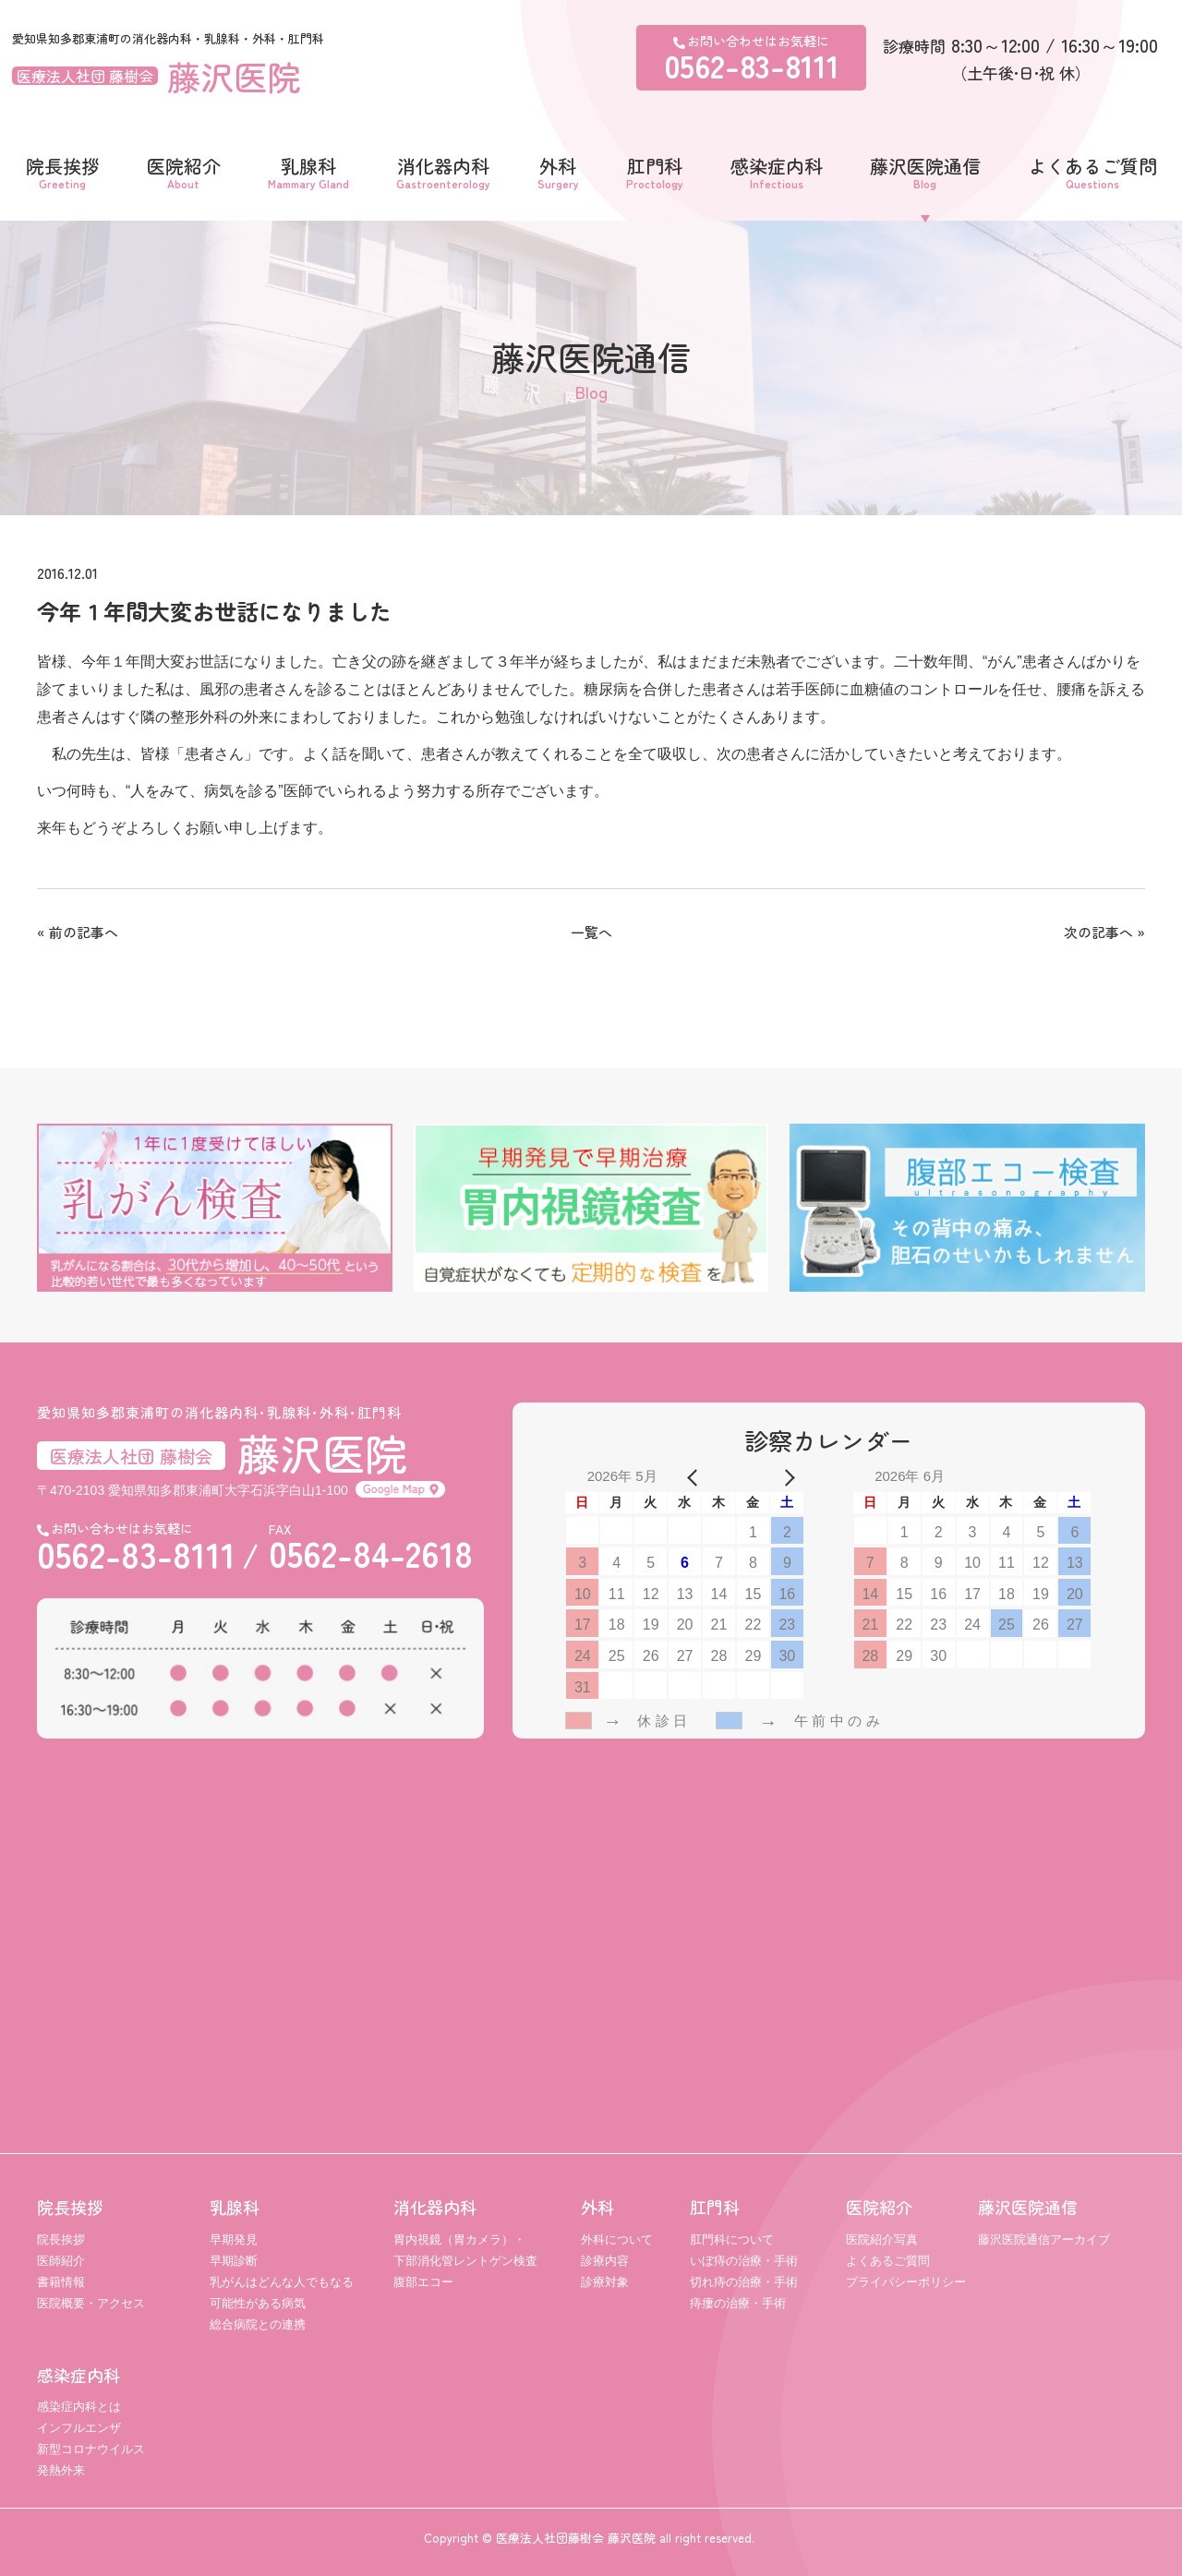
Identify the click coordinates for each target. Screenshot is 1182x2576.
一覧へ (591, 932)
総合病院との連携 (258, 2324)
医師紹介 (61, 2261)
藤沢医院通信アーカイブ (1044, 2239)
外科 (558, 170)
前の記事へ (83, 932)
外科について (617, 2239)
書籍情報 (61, 2282)
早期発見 (234, 2239)
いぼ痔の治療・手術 (744, 2261)
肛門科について (732, 2239)
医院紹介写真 (882, 2239)
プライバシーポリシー (906, 2282)
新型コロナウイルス (91, 2449)
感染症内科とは (79, 2406)
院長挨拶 (63, 170)
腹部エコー (423, 2282)
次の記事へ (1098, 932)
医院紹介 (184, 170)
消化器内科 (443, 170)
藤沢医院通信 (925, 170)
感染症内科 (776, 170)
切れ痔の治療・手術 (744, 2282)
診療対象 (605, 2282)
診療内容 (605, 2261)
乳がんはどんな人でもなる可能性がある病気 (282, 2292)
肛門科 (654, 170)
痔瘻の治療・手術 (738, 2303)
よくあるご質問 (1092, 170)
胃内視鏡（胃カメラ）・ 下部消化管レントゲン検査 (465, 2250)
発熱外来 (61, 2470)
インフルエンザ (79, 2428)
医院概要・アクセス (91, 2303)
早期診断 (234, 2261)
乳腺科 (308, 170)
